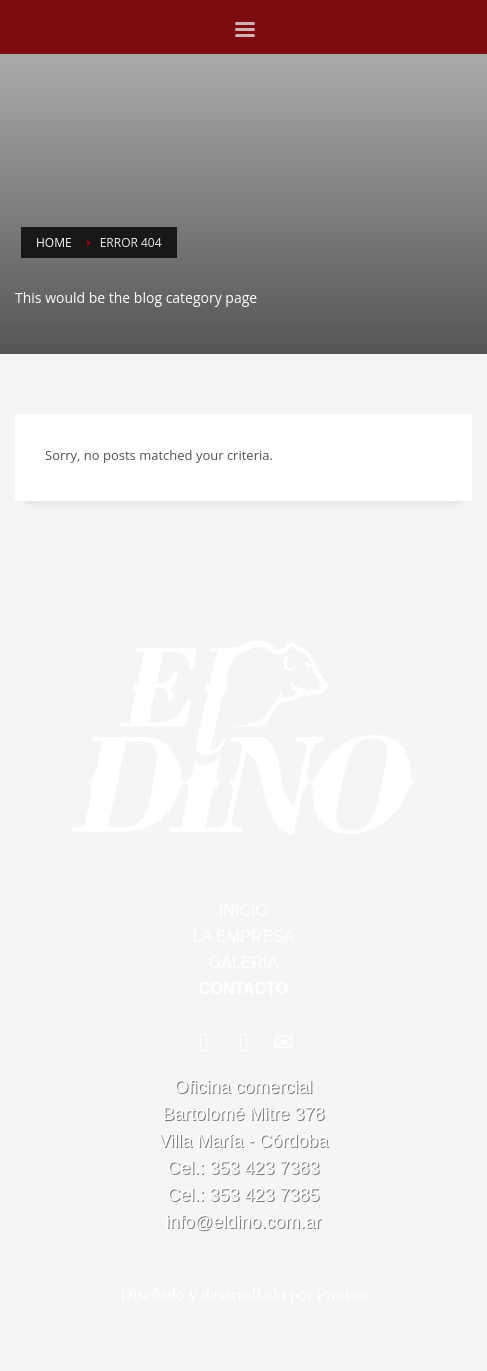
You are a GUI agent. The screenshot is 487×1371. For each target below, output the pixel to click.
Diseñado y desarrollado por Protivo (243, 1294)
